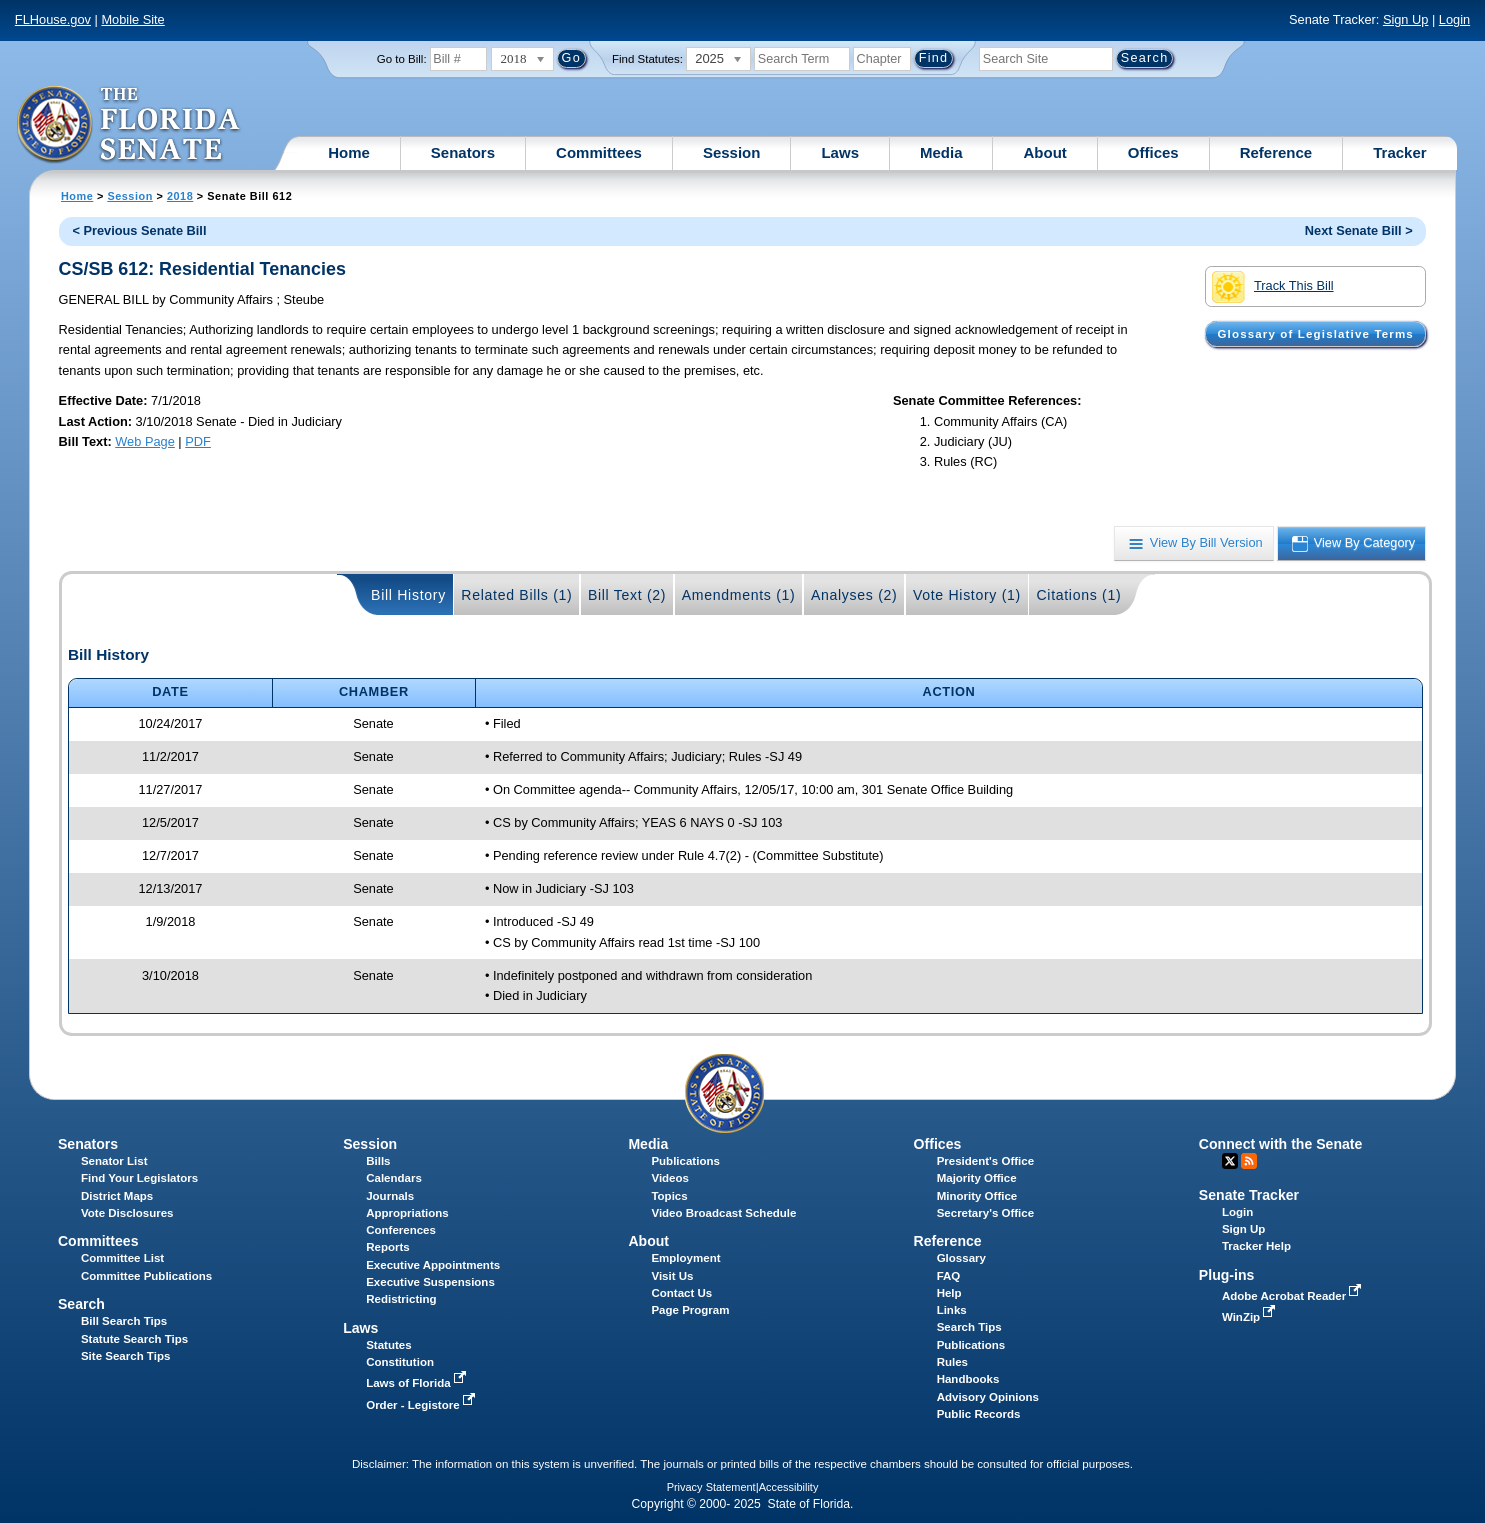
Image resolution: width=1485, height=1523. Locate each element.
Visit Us (672, 1276)
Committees (599, 152)
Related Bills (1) (516, 595)
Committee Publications (146, 1276)
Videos (670, 1178)
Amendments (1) (739, 595)
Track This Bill (1272, 287)
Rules (952, 1362)
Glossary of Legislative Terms (1315, 334)
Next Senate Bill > (1359, 230)
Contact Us (681, 1293)
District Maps (117, 1196)
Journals (390, 1196)
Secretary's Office (985, 1213)
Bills (378, 1161)
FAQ (949, 1276)
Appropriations (407, 1213)
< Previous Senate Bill (139, 230)
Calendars (394, 1178)
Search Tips (969, 1327)
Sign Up (1406, 19)
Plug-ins (1227, 1275)
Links (952, 1310)
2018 (180, 196)
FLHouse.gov (53, 19)
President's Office (985, 1161)
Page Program (690, 1310)
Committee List (122, 1258)
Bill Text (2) (627, 595)
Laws (840, 152)
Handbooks (968, 1379)
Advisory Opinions (988, 1397)
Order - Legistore (422, 1405)
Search (81, 1304)
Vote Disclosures (127, 1213)
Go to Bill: (402, 59)
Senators (463, 152)
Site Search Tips (125, 1356)
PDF (198, 441)
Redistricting (401, 1299)
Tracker (1399, 152)
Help (949, 1293)
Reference (1276, 152)
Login (1454, 19)
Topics (669, 1196)
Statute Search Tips (134, 1339)
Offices (1153, 152)
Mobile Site (132, 19)
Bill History (408, 595)
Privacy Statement (711, 1487)
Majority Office (977, 1178)
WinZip (1250, 1317)
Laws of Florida (418, 1383)
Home (349, 152)
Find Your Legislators (139, 1178)
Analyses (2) (854, 595)
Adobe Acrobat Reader (1294, 1296)
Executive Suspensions (430, 1282)
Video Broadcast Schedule (723, 1213)
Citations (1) (1078, 595)
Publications (685, 1161)
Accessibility (789, 1487)
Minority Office (977, 1196)
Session (732, 152)
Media (941, 152)
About (1044, 152)
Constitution (400, 1362)
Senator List (114, 1161)
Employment (685, 1258)
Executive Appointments (433, 1265)
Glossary (961, 1258)
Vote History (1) (967, 595)
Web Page (145, 441)
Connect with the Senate (1280, 1144)
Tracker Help (1256, 1246)
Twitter (1230, 1161)
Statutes (388, 1345)
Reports (388, 1247)
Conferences (401, 1230)
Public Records (979, 1414)
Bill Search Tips (124, 1321)
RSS (1249, 1161)
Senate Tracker (1249, 1195)
